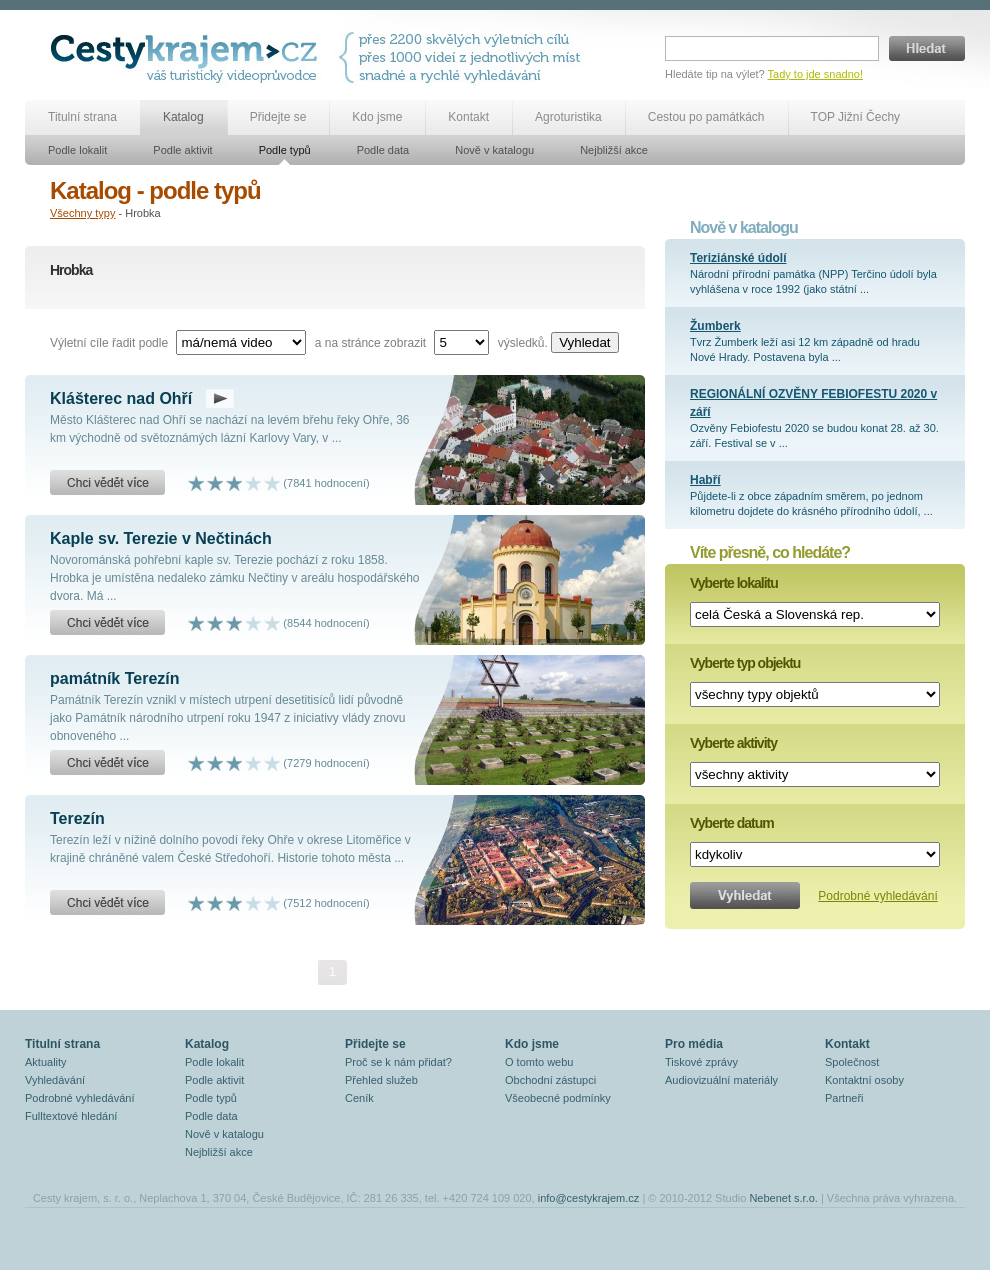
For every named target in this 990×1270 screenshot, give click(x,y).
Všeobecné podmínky (558, 1098)
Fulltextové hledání (71, 1116)
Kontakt (468, 117)
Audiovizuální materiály (721, 1080)
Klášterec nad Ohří (121, 398)
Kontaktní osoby (864, 1080)
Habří (705, 480)
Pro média (694, 1044)
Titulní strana (82, 117)
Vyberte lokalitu (734, 583)
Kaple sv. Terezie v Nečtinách (161, 538)
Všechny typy (82, 213)
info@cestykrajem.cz (589, 1198)
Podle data (383, 150)
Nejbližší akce (614, 150)
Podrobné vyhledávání (877, 896)
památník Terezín (115, 678)
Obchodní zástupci (550, 1080)
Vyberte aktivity (733, 743)
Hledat (927, 48)
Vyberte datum (732, 823)
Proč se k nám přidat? (398, 1062)
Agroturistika (568, 117)
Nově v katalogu (494, 150)
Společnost (852, 1062)
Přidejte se (278, 117)
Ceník (359, 1098)
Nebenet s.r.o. (783, 1198)
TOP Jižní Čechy (856, 117)
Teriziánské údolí (738, 258)
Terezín (77, 818)
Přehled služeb (381, 1080)
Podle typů (285, 150)
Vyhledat (584, 342)
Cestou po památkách (706, 117)
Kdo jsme (377, 117)
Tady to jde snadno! (815, 74)
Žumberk (715, 326)
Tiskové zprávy (701, 1062)
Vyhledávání (55, 1080)
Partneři (844, 1098)
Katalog (183, 117)
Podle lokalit (77, 150)
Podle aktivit (182, 150)
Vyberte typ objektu (745, 663)
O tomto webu (539, 1062)
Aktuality (46, 1062)
